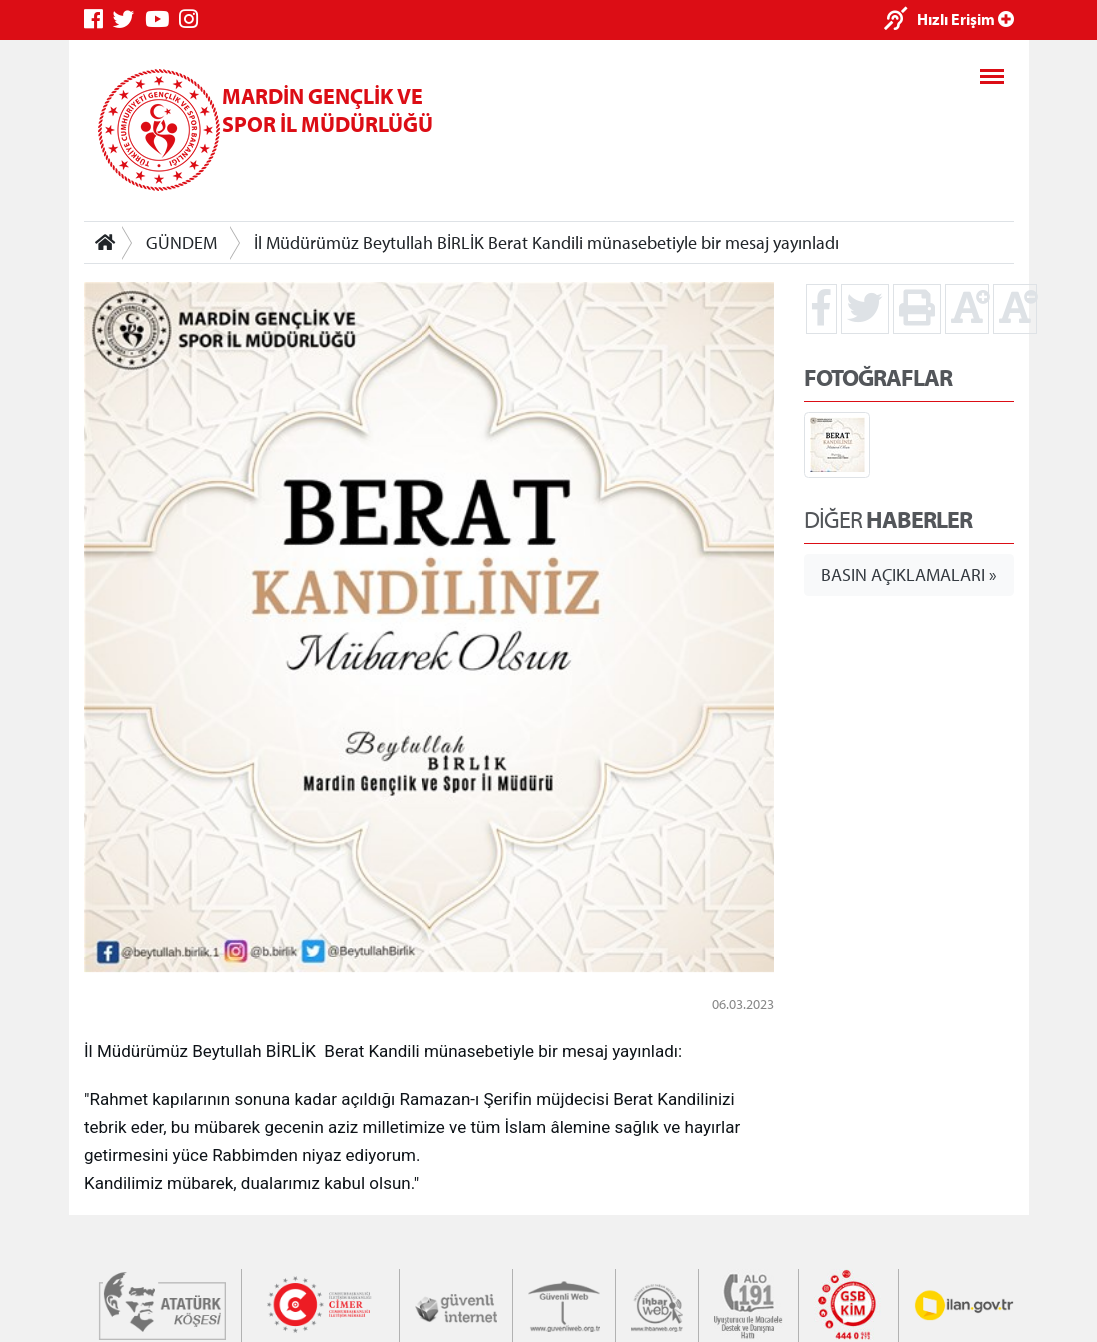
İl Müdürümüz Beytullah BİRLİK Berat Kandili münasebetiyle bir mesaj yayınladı (546, 242)
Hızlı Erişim (965, 19)
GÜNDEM (181, 242)
